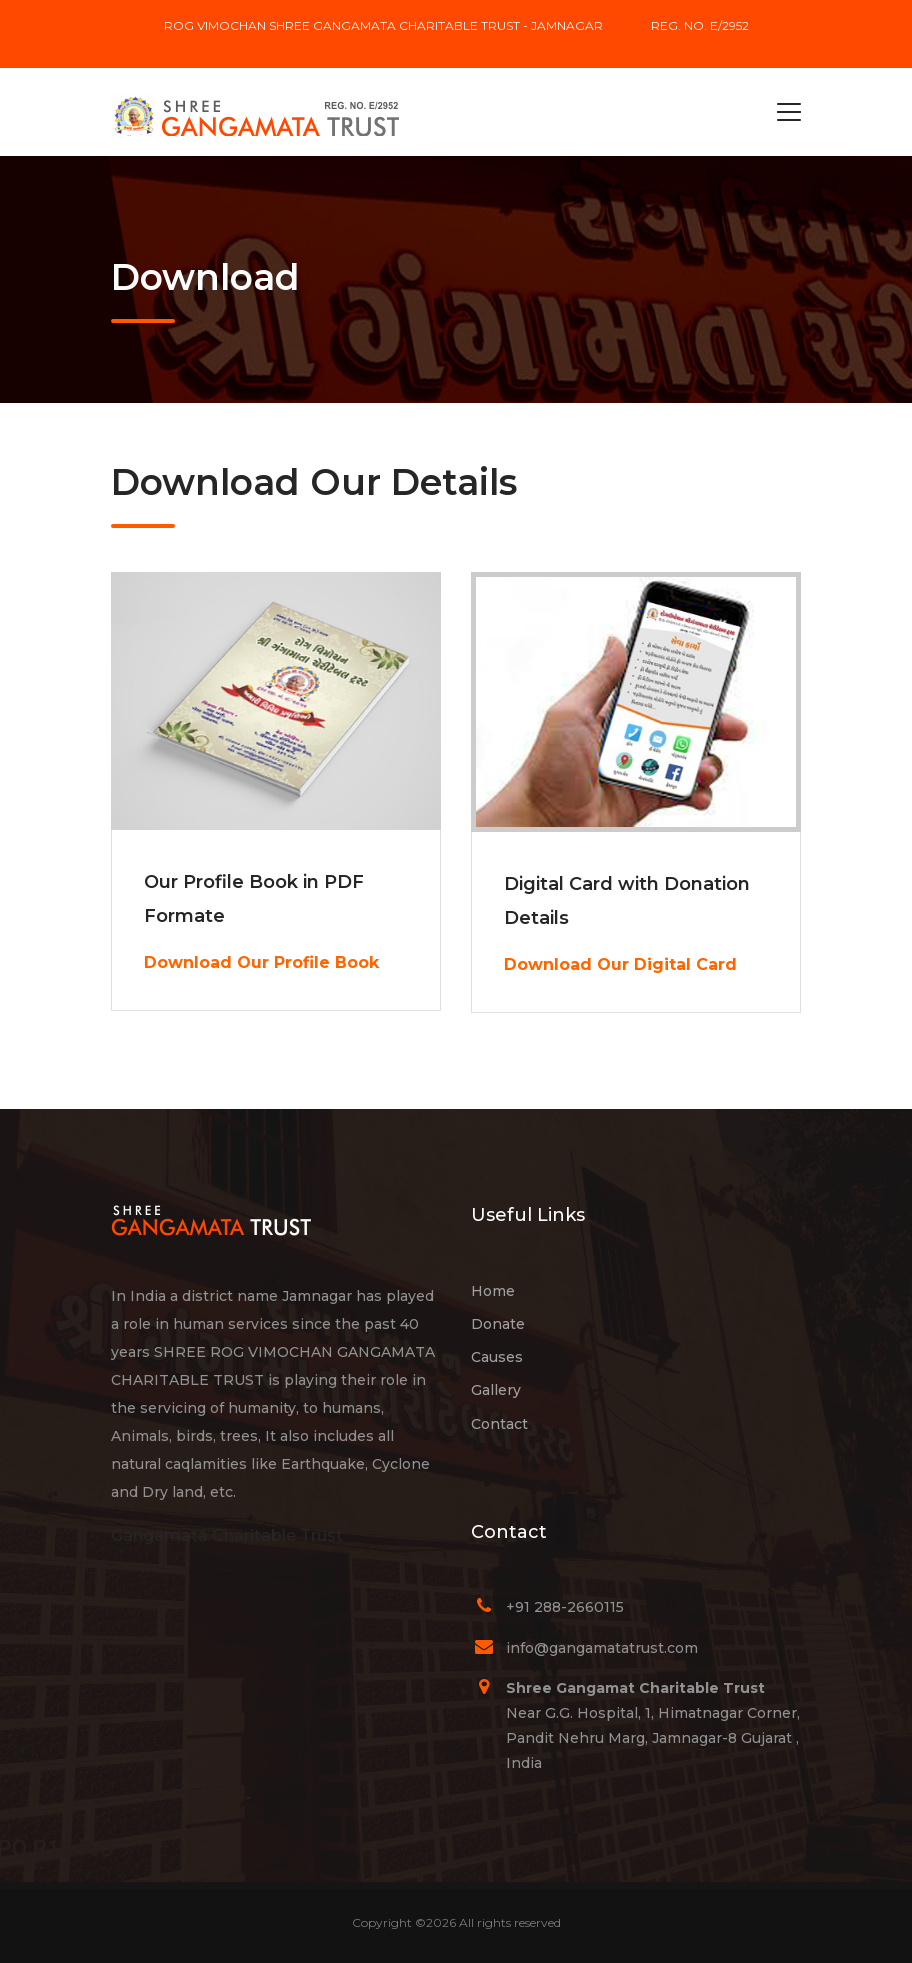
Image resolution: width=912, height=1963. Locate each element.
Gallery (496, 1390)
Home (493, 1291)
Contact (499, 1424)
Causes (497, 1357)
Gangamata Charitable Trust (227, 1535)
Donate (498, 1324)
